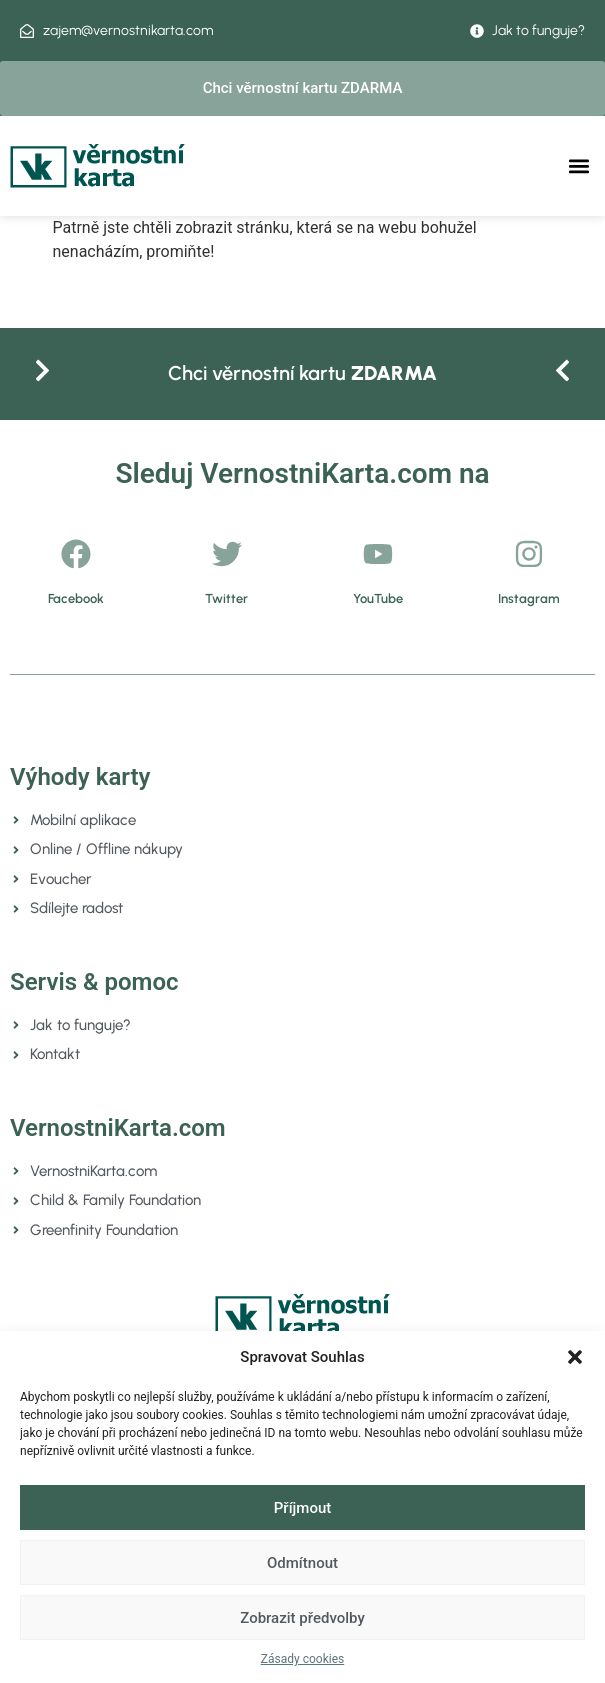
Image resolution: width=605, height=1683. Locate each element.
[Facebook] (76, 554)
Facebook (76, 598)
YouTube (378, 598)
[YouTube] (378, 554)
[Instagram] (529, 554)
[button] (575, 1357)
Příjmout (302, 1508)
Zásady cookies (302, 1659)
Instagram (529, 598)
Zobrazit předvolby (302, 1618)
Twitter (226, 598)
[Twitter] (227, 554)
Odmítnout (302, 1563)
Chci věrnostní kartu (302, 373)
